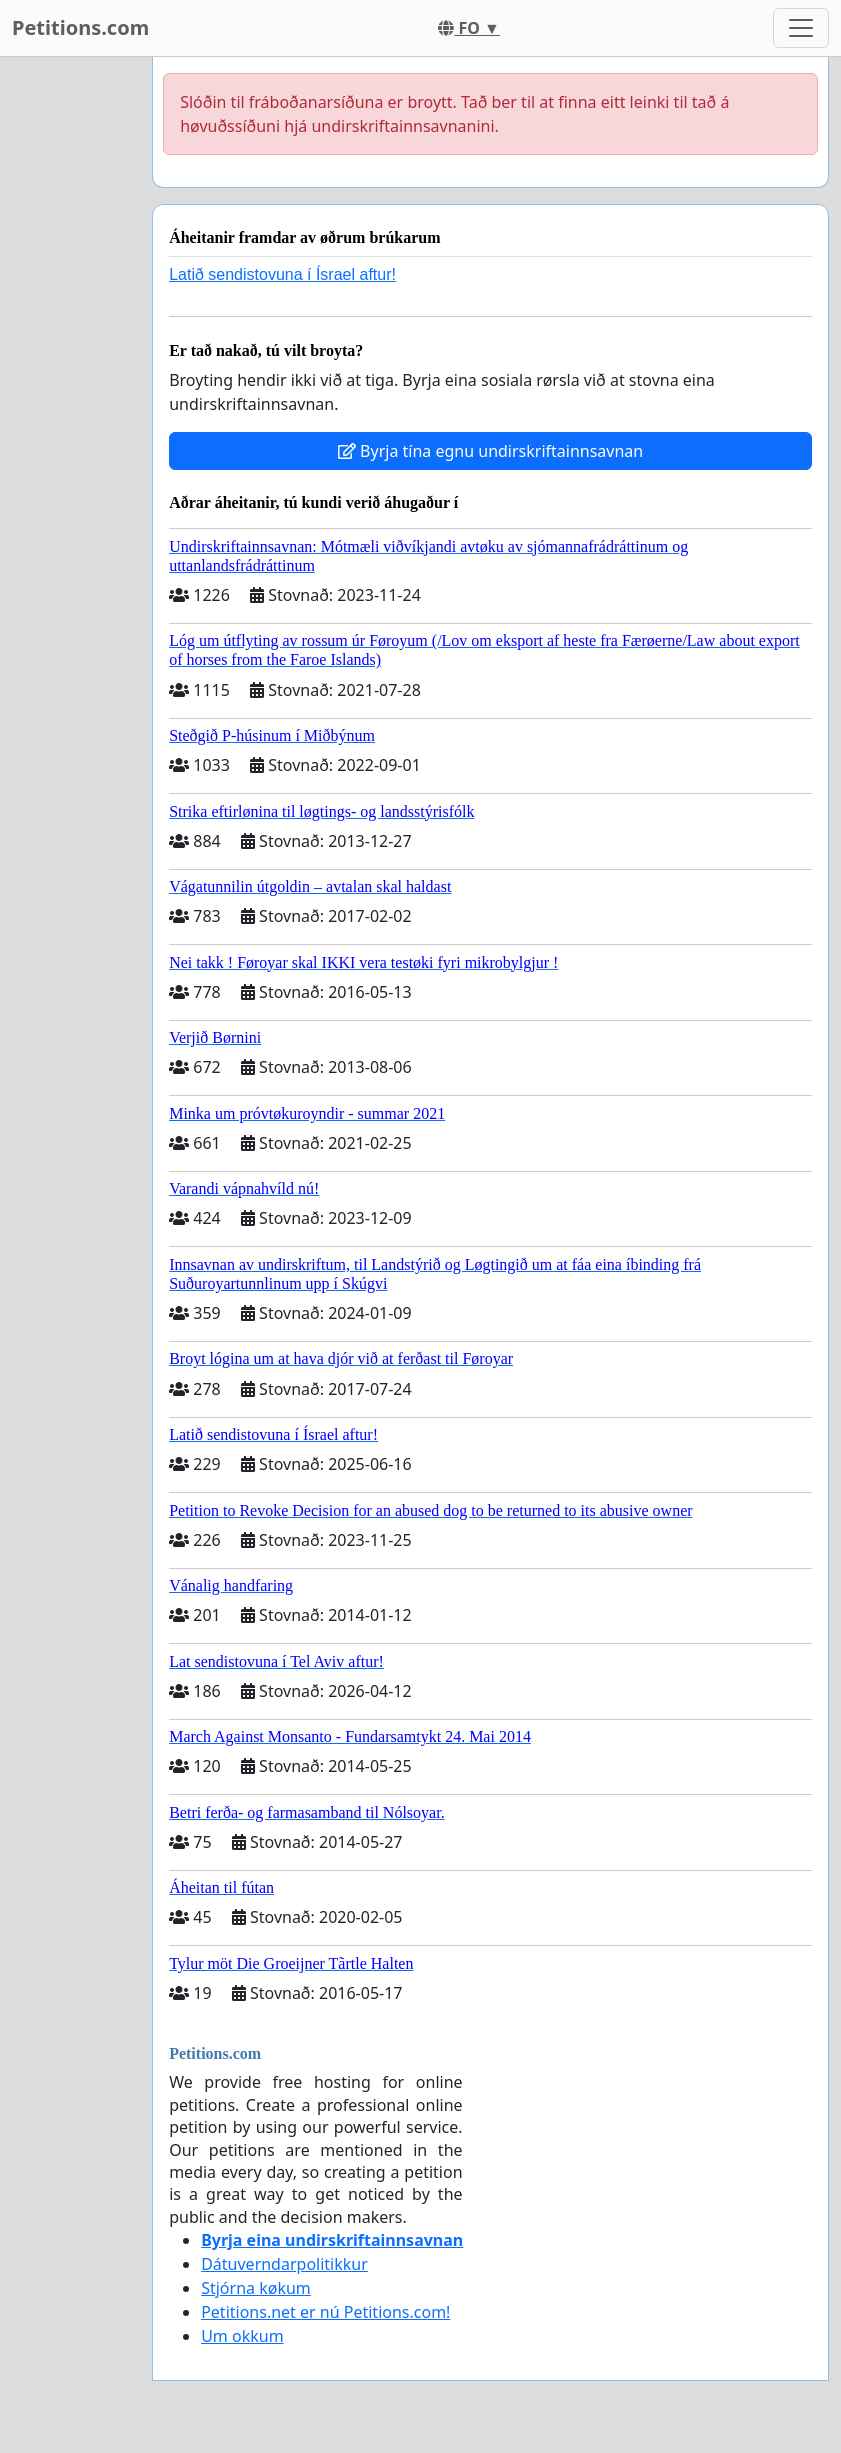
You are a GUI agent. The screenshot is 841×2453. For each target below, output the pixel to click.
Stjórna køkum (256, 2288)
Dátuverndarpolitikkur (284, 2264)
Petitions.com (80, 27)
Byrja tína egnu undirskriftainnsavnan (490, 451)
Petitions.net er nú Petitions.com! (325, 2312)
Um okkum (242, 2336)
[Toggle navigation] (801, 28)
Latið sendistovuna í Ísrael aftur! (282, 274)
